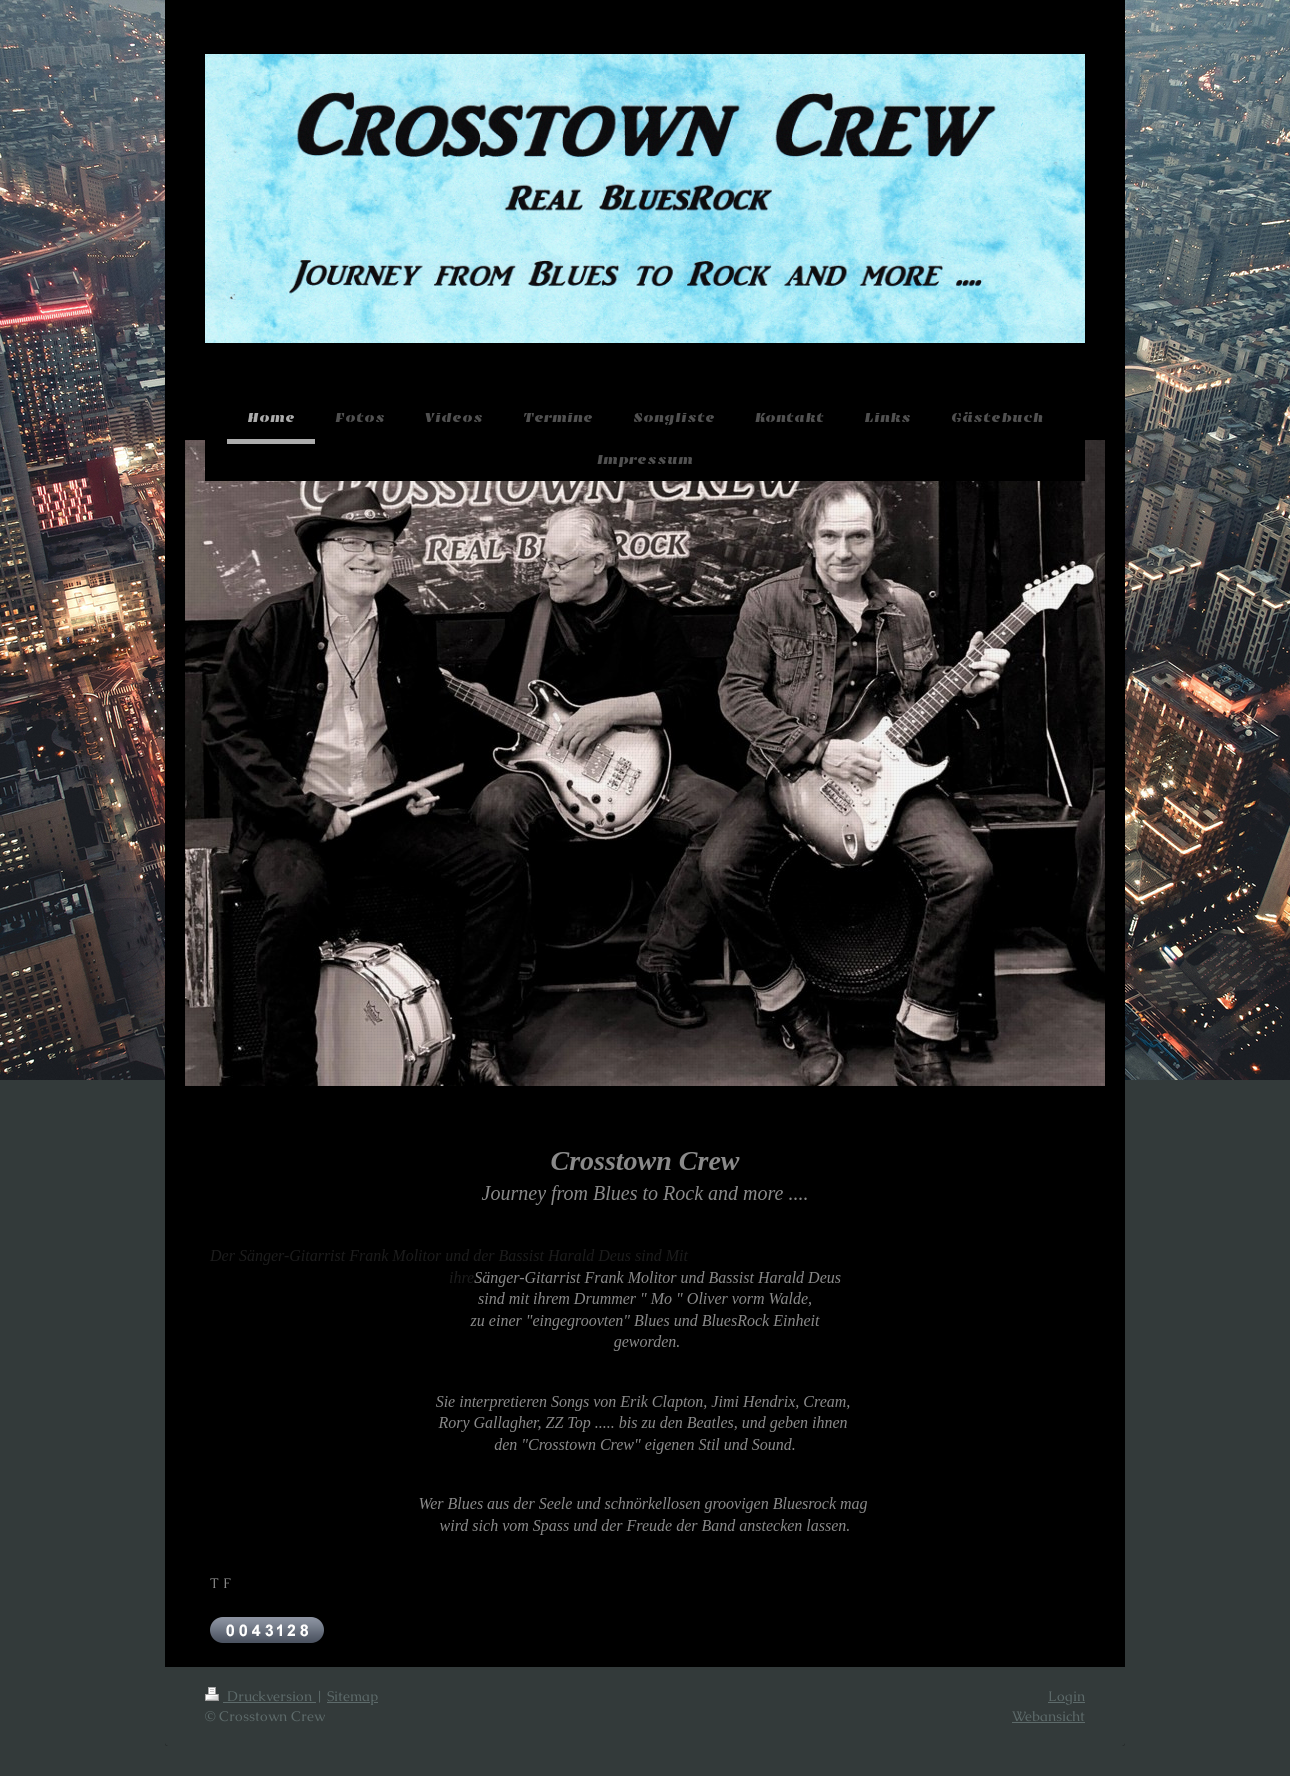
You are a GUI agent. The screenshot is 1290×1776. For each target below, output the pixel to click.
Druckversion (260, 1696)
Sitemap (352, 1696)
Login (1066, 1696)
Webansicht (1048, 1716)
